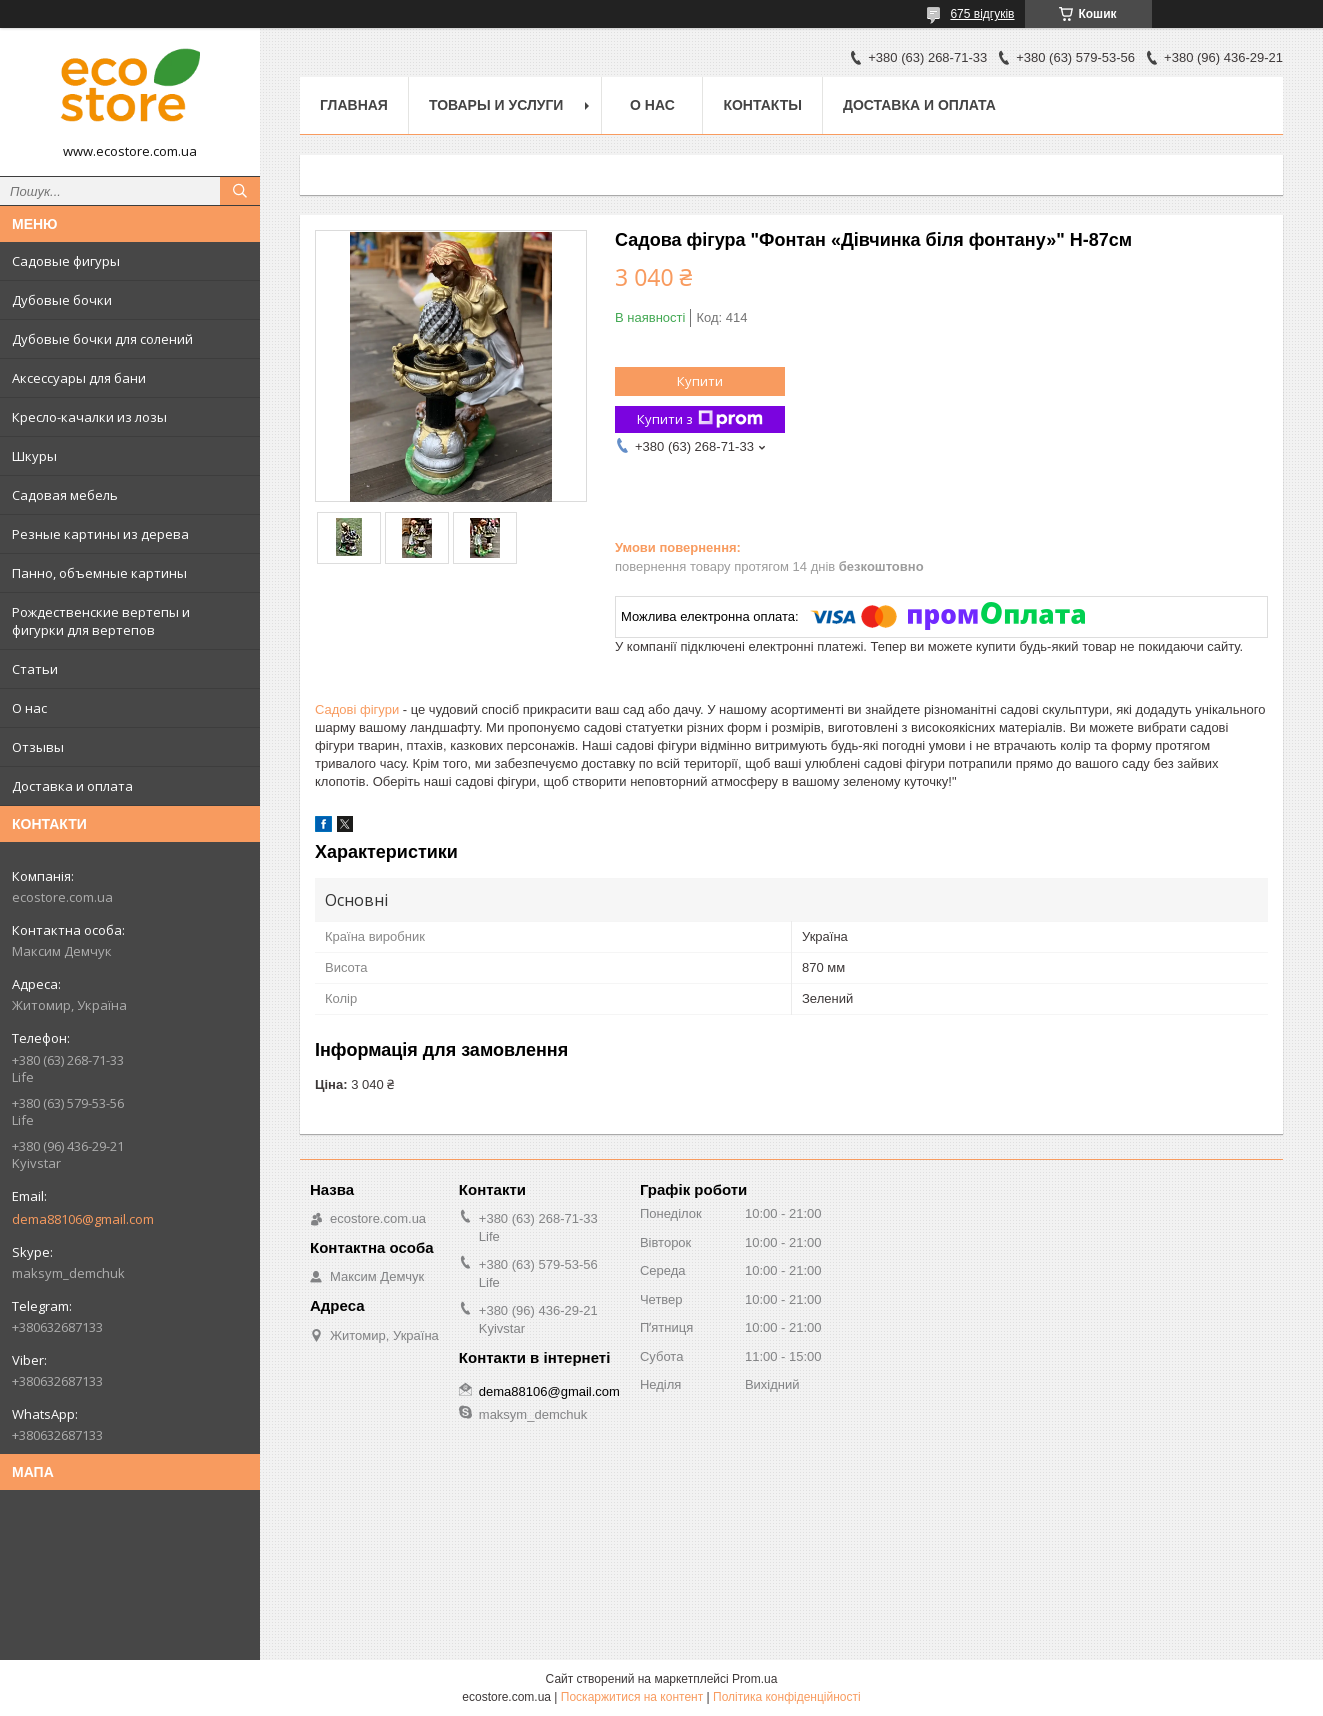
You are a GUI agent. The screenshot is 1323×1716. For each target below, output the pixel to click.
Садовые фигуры (66, 261)
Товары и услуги (496, 105)
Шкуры (34, 456)
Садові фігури (357, 709)
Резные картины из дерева (100, 534)
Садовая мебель (65, 495)
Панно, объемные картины (99, 573)
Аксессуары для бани (79, 378)
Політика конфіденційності (787, 1697)
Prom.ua (754, 1679)
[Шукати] (240, 191)
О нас (29, 708)
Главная (354, 105)
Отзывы (38, 747)
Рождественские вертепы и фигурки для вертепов (101, 621)
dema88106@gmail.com (83, 1219)
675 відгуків (982, 14)
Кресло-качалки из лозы (89, 417)
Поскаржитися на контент (632, 1697)
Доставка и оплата (72, 786)
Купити (700, 381)
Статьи (35, 669)
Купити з (700, 419)
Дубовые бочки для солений (102, 339)
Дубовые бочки (62, 300)
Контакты (762, 105)
